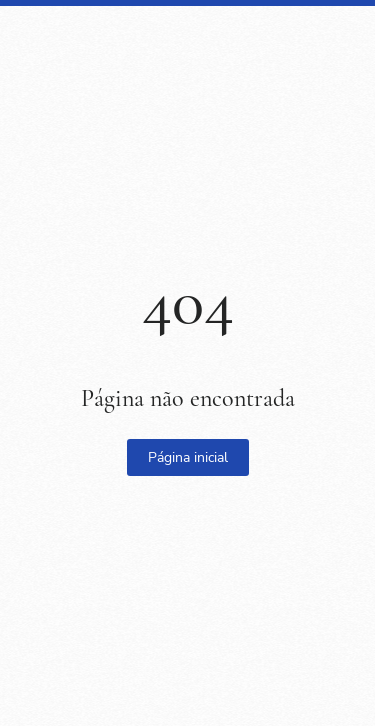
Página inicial (188, 457)
